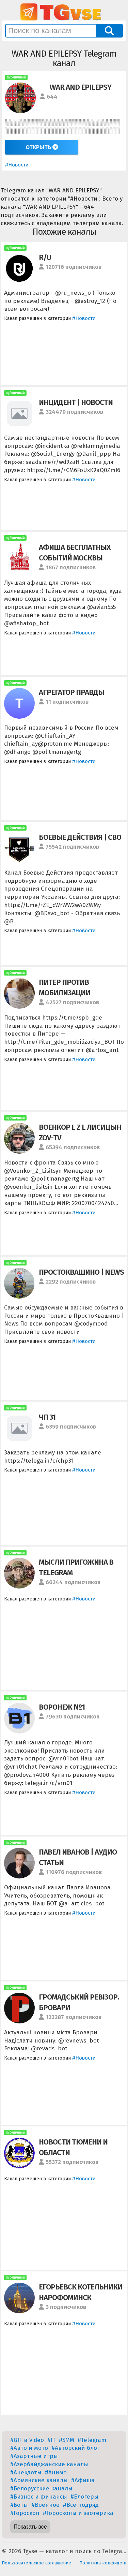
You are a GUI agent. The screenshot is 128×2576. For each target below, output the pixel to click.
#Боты (19, 2504)
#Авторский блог (75, 2447)
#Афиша (83, 2480)
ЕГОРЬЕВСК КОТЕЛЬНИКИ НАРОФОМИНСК (80, 2292)
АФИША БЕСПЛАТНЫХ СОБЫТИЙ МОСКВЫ (75, 552)
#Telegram (92, 2440)
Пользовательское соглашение (36, 2563)
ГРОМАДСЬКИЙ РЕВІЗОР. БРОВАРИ (79, 2002)
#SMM (66, 2440)
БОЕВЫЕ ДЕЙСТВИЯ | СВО (80, 837)
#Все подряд (81, 2504)
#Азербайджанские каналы (49, 2464)
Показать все (30, 2527)
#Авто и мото (29, 2447)
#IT (51, 2440)
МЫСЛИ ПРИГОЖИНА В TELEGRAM (76, 1567)
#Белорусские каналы (41, 2488)
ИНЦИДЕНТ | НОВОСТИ (76, 402)
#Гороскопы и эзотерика (78, 2513)
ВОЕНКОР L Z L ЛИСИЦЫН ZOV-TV (80, 1132)
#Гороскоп (24, 2513)
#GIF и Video (27, 2440)
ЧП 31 (47, 1417)
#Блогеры (84, 2496)
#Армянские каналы (39, 2480)
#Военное (45, 2504)
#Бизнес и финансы (38, 2496)
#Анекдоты (26, 2472)
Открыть (42, 147)
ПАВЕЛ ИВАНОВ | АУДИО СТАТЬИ (78, 1857)
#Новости (17, 165)
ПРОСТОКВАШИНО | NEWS (81, 1272)
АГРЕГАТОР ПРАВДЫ (71, 692)
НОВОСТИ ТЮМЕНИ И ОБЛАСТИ (73, 2147)
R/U (45, 257)
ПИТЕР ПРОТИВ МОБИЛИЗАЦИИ (64, 987)
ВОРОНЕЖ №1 (62, 1707)
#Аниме (56, 2472)
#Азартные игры (34, 2456)
